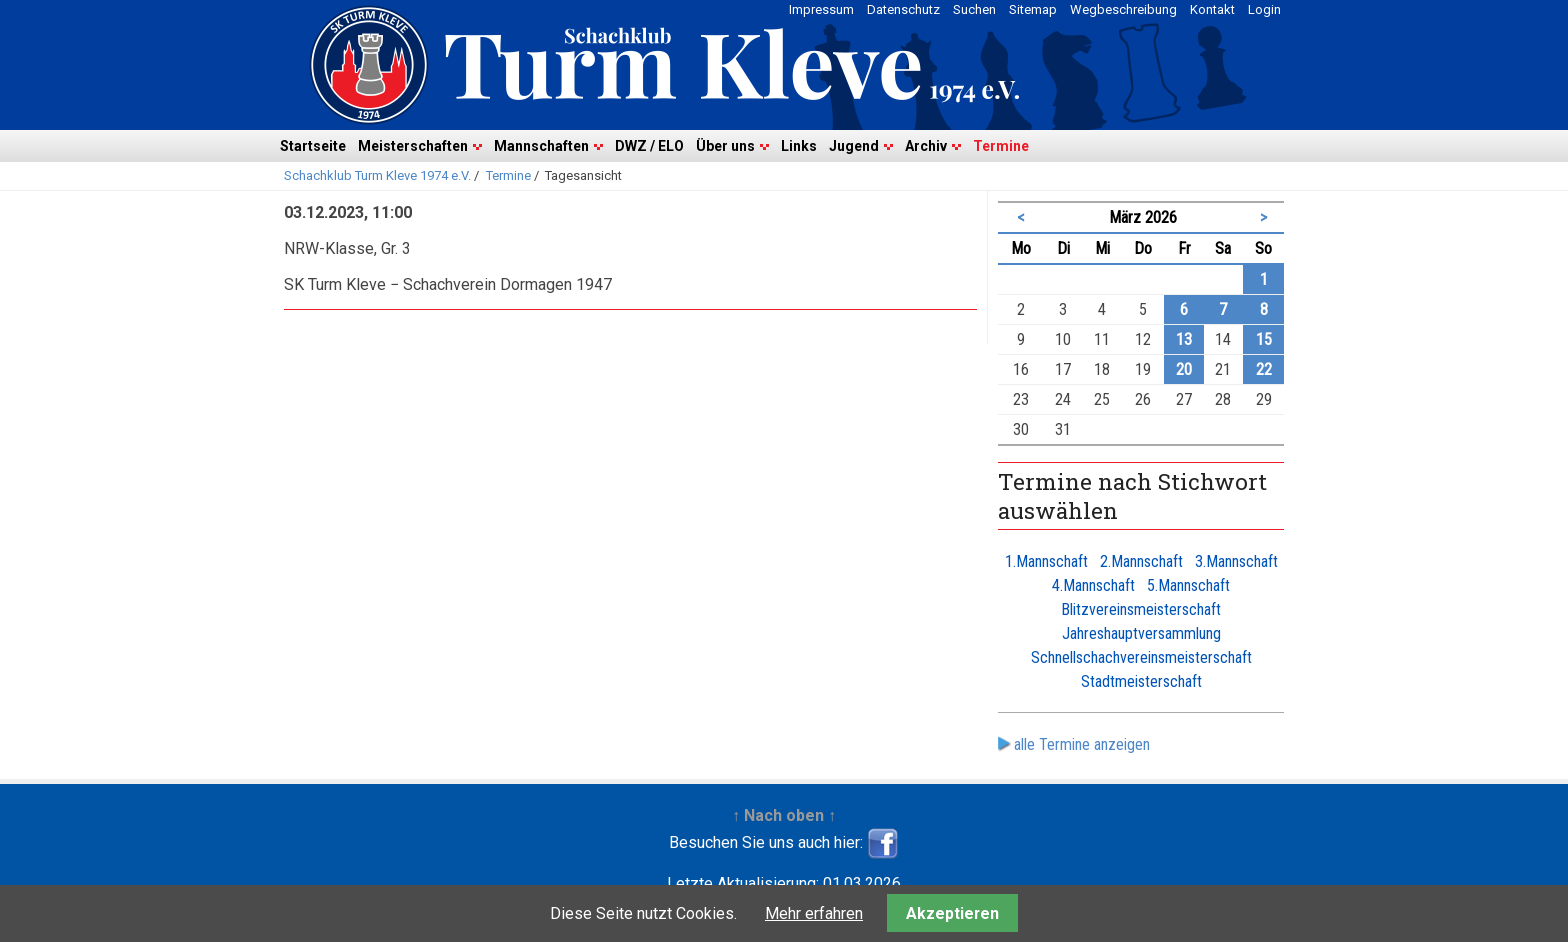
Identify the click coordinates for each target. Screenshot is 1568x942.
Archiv (926, 146)
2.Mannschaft (1141, 561)
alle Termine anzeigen (1082, 744)
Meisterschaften (413, 146)
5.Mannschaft (1188, 585)
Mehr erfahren (814, 913)
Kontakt (1212, 9)
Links (799, 146)
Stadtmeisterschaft (1141, 681)
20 (1184, 369)
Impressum (821, 9)
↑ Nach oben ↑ (784, 815)
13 (1184, 339)
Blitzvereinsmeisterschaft (1141, 609)
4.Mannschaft (1093, 585)
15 (1264, 339)
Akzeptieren (952, 913)
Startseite (313, 146)
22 (1264, 369)
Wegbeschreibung (1123, 9)
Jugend (854, 146)
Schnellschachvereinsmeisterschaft (1141, 657)
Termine (1001, 146)
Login (1264, 9)
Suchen (974, 9)
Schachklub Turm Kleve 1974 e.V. (377, 175)
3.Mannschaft (1236, 561)
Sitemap (1033, 9)
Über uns (725, 146)
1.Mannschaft (1046, 561)
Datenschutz (903, 9)
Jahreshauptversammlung (1141, 633)
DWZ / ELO (649, 146)
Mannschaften (541, 146)
